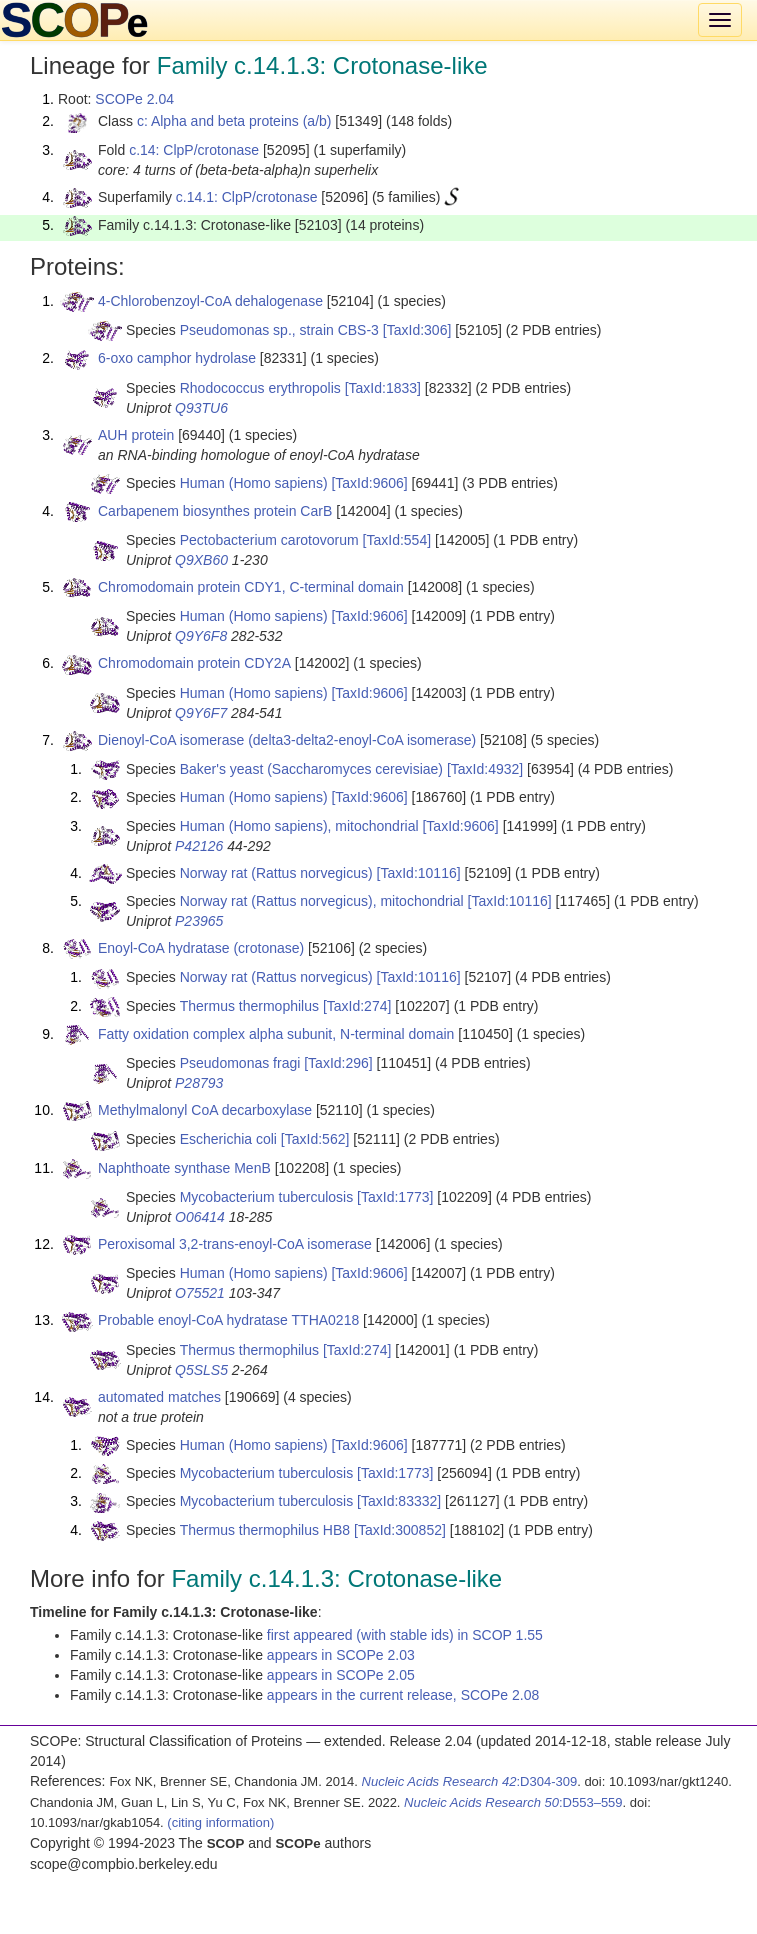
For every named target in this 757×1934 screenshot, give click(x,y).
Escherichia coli (228, 1139)
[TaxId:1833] (383, 388)
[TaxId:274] (357, 1006)
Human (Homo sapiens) (254, 483)
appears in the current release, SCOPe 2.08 (403, 1695)
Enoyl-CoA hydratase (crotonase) (201, 948)
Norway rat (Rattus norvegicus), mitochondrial (322, 901)
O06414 (200, 1217)
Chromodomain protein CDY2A (194, 663)
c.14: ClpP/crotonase (194, 150)
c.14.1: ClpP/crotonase (247, 197)
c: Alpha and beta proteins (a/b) (234, 121)
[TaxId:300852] (400, 1530)
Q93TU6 (201, 408)
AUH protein (136, 435)
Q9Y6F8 (201, 636)
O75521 (200, 1293)
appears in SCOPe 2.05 (341, 1675)
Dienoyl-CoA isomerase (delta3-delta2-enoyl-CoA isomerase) (287, 740)
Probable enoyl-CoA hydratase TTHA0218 (228, 1320)
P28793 (199, 1083)
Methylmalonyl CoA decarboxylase (205, 1110)
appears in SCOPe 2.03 (341, 1655)
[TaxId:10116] (419, 873)
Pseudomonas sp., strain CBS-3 (279, 330)
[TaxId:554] (397, 540)
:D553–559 (513, 1802)
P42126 (199, 846)
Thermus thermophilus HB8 (265, 1530)
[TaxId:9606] (369, 483)
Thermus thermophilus (249, 1006)
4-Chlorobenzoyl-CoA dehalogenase (210, 301)
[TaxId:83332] (399, 1501)
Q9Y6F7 (201, 713)
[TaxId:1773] (395, 1197)
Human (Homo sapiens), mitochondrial (299, 826)
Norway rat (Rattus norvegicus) (276, 873)
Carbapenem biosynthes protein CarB (215, 511)
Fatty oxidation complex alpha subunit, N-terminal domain (276, 1034)
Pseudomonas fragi (240, 1063)
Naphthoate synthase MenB (184, 1168)
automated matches (159, 1397)
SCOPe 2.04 (134, 99)
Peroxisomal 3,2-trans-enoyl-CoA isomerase (235, 1244)
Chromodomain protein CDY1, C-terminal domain (251, 587)
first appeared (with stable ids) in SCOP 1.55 (405, 1635)
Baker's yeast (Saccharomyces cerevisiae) (311, 769)
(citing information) (220, 1822)
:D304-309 (470, 1781)
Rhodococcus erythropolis (260, 388)
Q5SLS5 (201, 1370)
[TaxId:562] (315, 1139)
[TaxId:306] (417, 330)
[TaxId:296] (338, 1063)
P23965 (199, 921)
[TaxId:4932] (485, 769)
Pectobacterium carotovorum (269, 540)
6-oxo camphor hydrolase (177, 358)
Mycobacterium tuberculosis (267, 1197)
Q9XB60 (201, 560)
